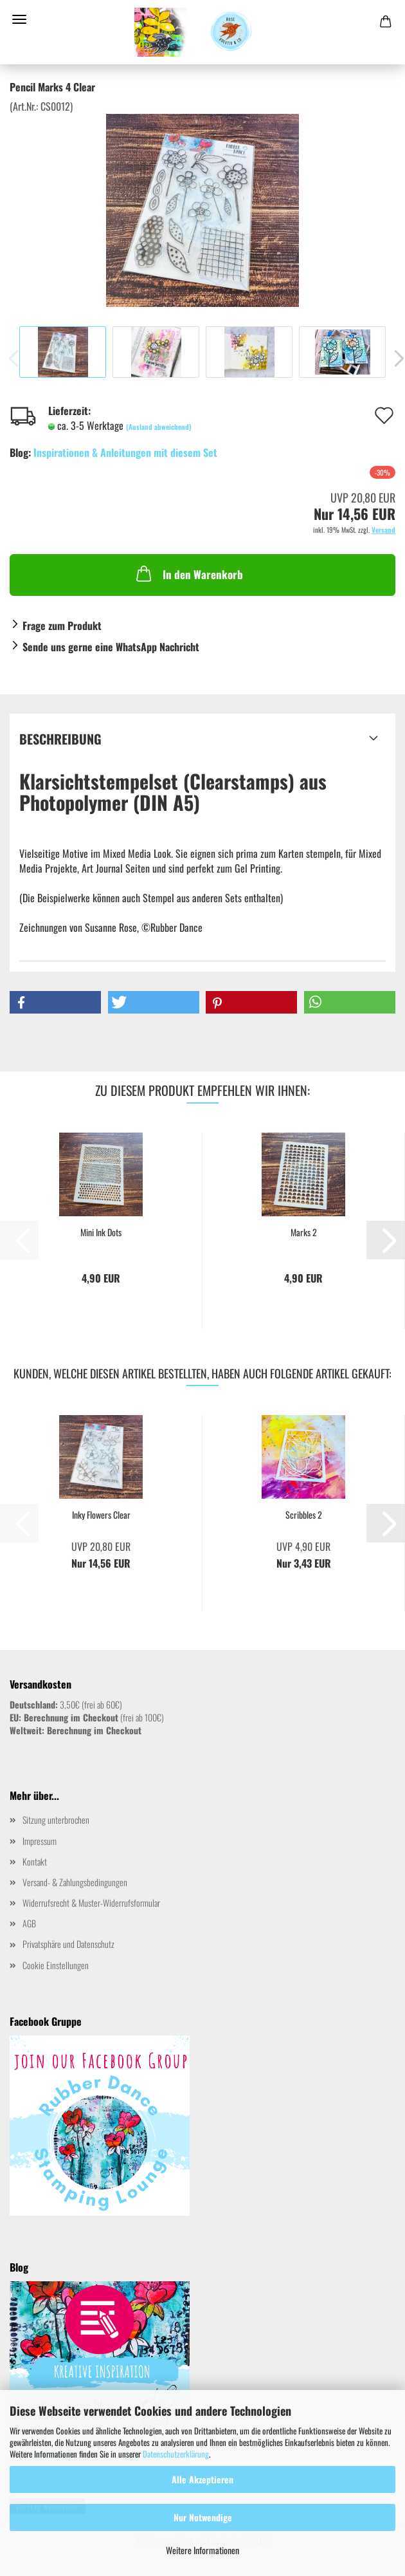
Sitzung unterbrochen (55, 1819)
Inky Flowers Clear (101, 1514)
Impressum (39, 1841)
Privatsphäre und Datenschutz (68, 1944)
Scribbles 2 (303, 1514)
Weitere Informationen (202, 2550)
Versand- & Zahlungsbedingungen (74, 1882)
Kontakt (34, 1861)
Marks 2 (304, 1232)
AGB (29, 1923)
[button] (55, 1002)
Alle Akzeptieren (202, 2479)
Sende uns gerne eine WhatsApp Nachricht (110, 646)
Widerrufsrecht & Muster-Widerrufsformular (91, 1902)
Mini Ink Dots (101, 1232)
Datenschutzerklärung (176, 2453)
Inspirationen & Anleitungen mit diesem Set (125, 452)
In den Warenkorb (188, 573)
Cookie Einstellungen (55, 1965)
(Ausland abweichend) (159, 427)
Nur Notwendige (203, 2517)
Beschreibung (60, 738)
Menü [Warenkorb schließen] (19, 19)
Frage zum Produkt (62, 625)
